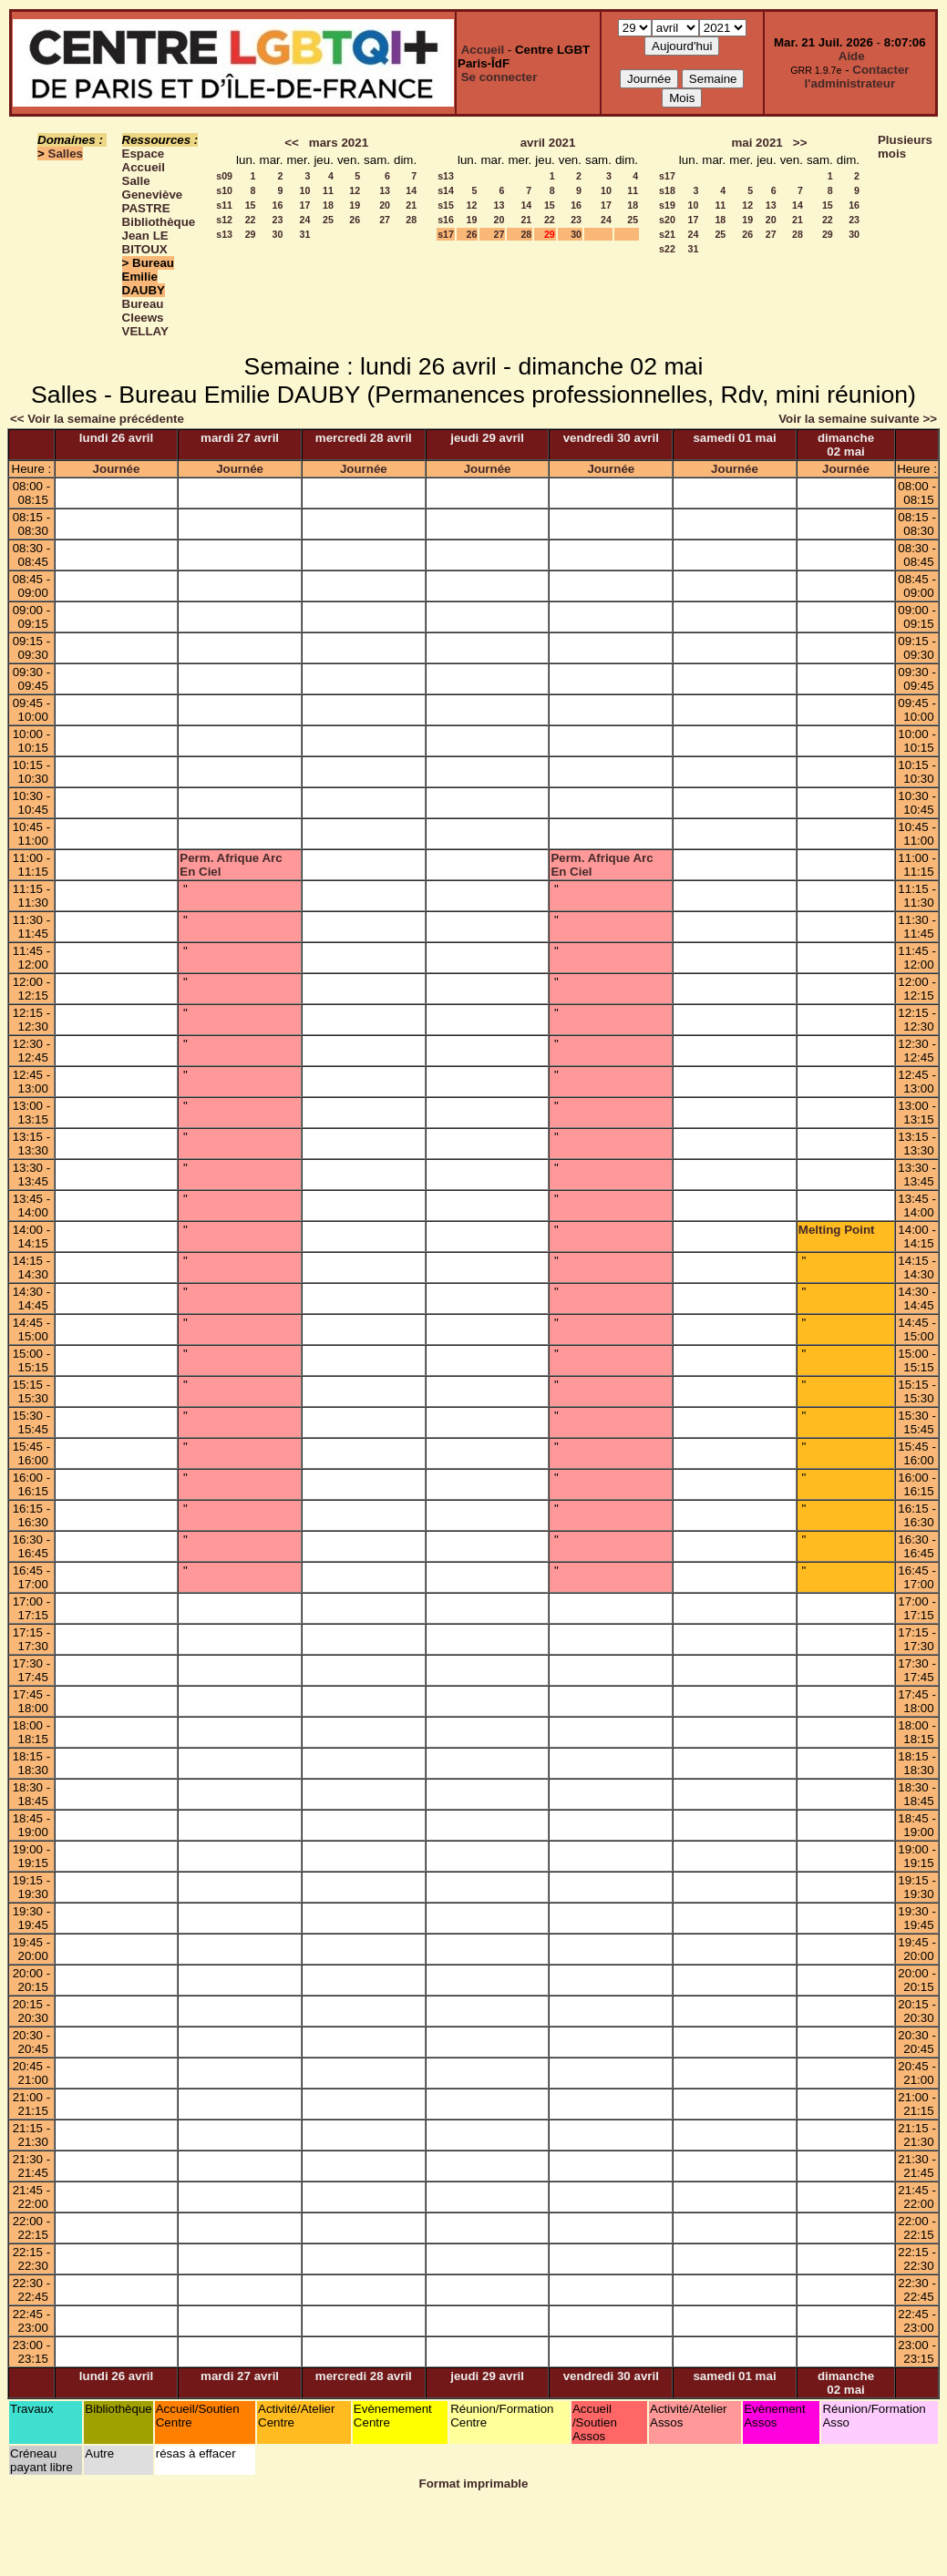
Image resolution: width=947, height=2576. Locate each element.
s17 (445, 234)
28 (411, 219)
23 (278, 219)
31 (305, 234)
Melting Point (836, 1230)
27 (384, 219)
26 (354, 219)
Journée (116, 469)
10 (305, 190)
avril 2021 (548, 142)
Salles (66, 153)
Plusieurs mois (905, 146)
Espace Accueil (143, 160)
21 (411, 205)
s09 (224, 175)
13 (384, 190)
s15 (445, 205)
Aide (852, 56)
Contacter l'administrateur (857, 76)
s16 (445, 219)
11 (328, 190)
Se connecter (499, 77)
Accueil (482, 49)
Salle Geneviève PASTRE (152, 194)
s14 (445, 190)
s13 (224, 234)
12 (354, 190)
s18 (667, 190)
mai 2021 (756, 142)
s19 (667, 205)
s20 (667, 219)
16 (278, 205)
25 (328, 219)
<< (291, 142)
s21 (667, 234)
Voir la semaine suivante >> (857, 419)
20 (384, 205)
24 (305, 219)
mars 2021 (338, 142)
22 (250, 219)
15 (250, 205)
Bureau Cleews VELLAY (145, 317)
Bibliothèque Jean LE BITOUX (159, 235)
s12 (224, 219)
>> (800, 142)
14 (411, 190)
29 (250, 234)
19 (354, 205)
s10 (224, 190)
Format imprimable (474, 2483)
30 (278, 234)
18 (328, 205)
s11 (224, 205)
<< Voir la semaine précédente (97, 419)
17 (305, 205)
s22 (667, 248)
